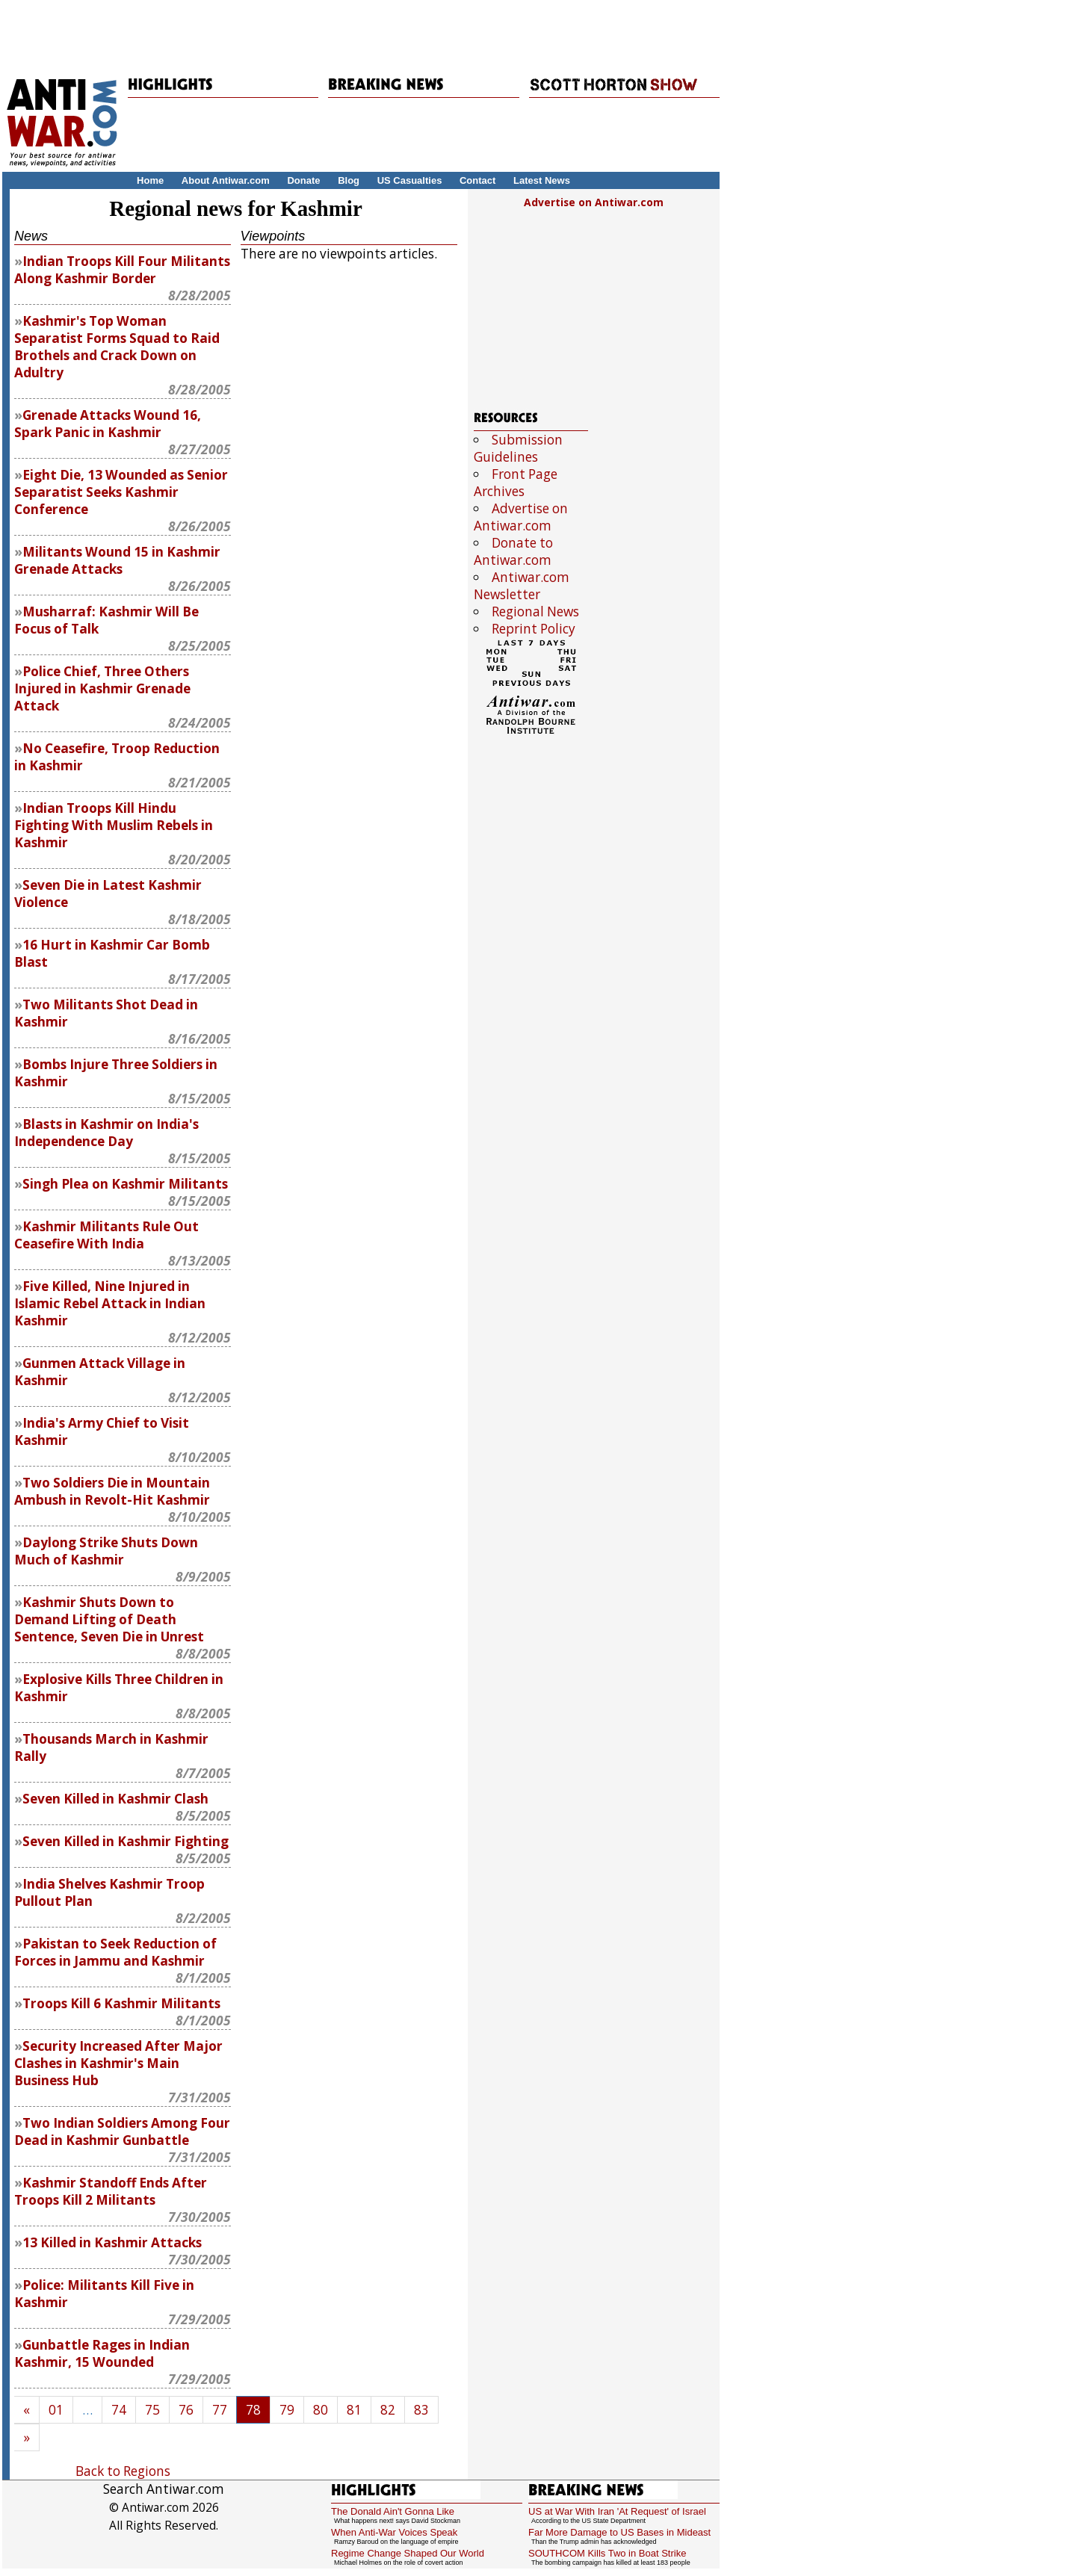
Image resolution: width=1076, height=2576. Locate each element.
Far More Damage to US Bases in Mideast (619, 2532)
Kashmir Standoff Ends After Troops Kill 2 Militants (110, 2191)
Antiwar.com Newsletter (521, 586)
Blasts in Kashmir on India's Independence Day (106, 1132)
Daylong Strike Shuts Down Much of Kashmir (106, 1551)
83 (421, 2409)
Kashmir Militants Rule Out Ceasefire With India (106, 1235)
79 (286, 2409)
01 (56, 2409)
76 (186, 2409)
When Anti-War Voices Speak (394, 2532)
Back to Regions (122, 2471)
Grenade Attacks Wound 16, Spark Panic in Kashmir (107, 423)
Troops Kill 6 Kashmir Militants (121, 2003)
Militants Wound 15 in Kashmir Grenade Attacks (117, 560)
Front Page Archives (515, 482)
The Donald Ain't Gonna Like (392, 2511)
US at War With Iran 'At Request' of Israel (617, 2511)
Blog (348, 180)
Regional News (535, 611)
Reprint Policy (533, 628)
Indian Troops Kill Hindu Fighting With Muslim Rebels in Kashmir (113, 825)
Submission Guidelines (518, 448)
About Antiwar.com (226, 180)
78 (253, 2409)
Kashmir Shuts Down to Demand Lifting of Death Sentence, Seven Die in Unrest (109, 1619)
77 (219, 2409)
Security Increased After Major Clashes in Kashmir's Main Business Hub (118, 2063)
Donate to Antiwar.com (513, 551)
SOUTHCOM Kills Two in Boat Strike (607, 2553)
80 (320, 2409)
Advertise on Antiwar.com (594, 202)
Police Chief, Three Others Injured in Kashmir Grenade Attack (102, 688)
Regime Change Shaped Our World (407, 2553)
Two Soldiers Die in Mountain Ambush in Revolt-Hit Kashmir (112, 1491)
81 (354, 2409)
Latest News (541, 180)
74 (118, 2409)
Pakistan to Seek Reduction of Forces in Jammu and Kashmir (115, 1952)
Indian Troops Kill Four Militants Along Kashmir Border (122, 270)
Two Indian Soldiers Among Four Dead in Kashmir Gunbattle (122, 2131)
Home (150, 180)
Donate (303, 180)
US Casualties (409, 180)
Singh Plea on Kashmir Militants (125, 1183)
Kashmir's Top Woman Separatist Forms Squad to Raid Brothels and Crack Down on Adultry (117, 346)
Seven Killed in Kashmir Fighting (125, 1841)
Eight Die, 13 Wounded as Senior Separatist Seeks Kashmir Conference (121, 492)
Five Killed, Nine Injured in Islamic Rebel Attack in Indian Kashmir (109, 1303)
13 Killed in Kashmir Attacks (112, 2242)
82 (387, 2409)
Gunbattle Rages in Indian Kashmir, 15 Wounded (102, 2353)
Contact (477, 180)
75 (152, 2409)
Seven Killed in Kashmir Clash (115, 1798)
